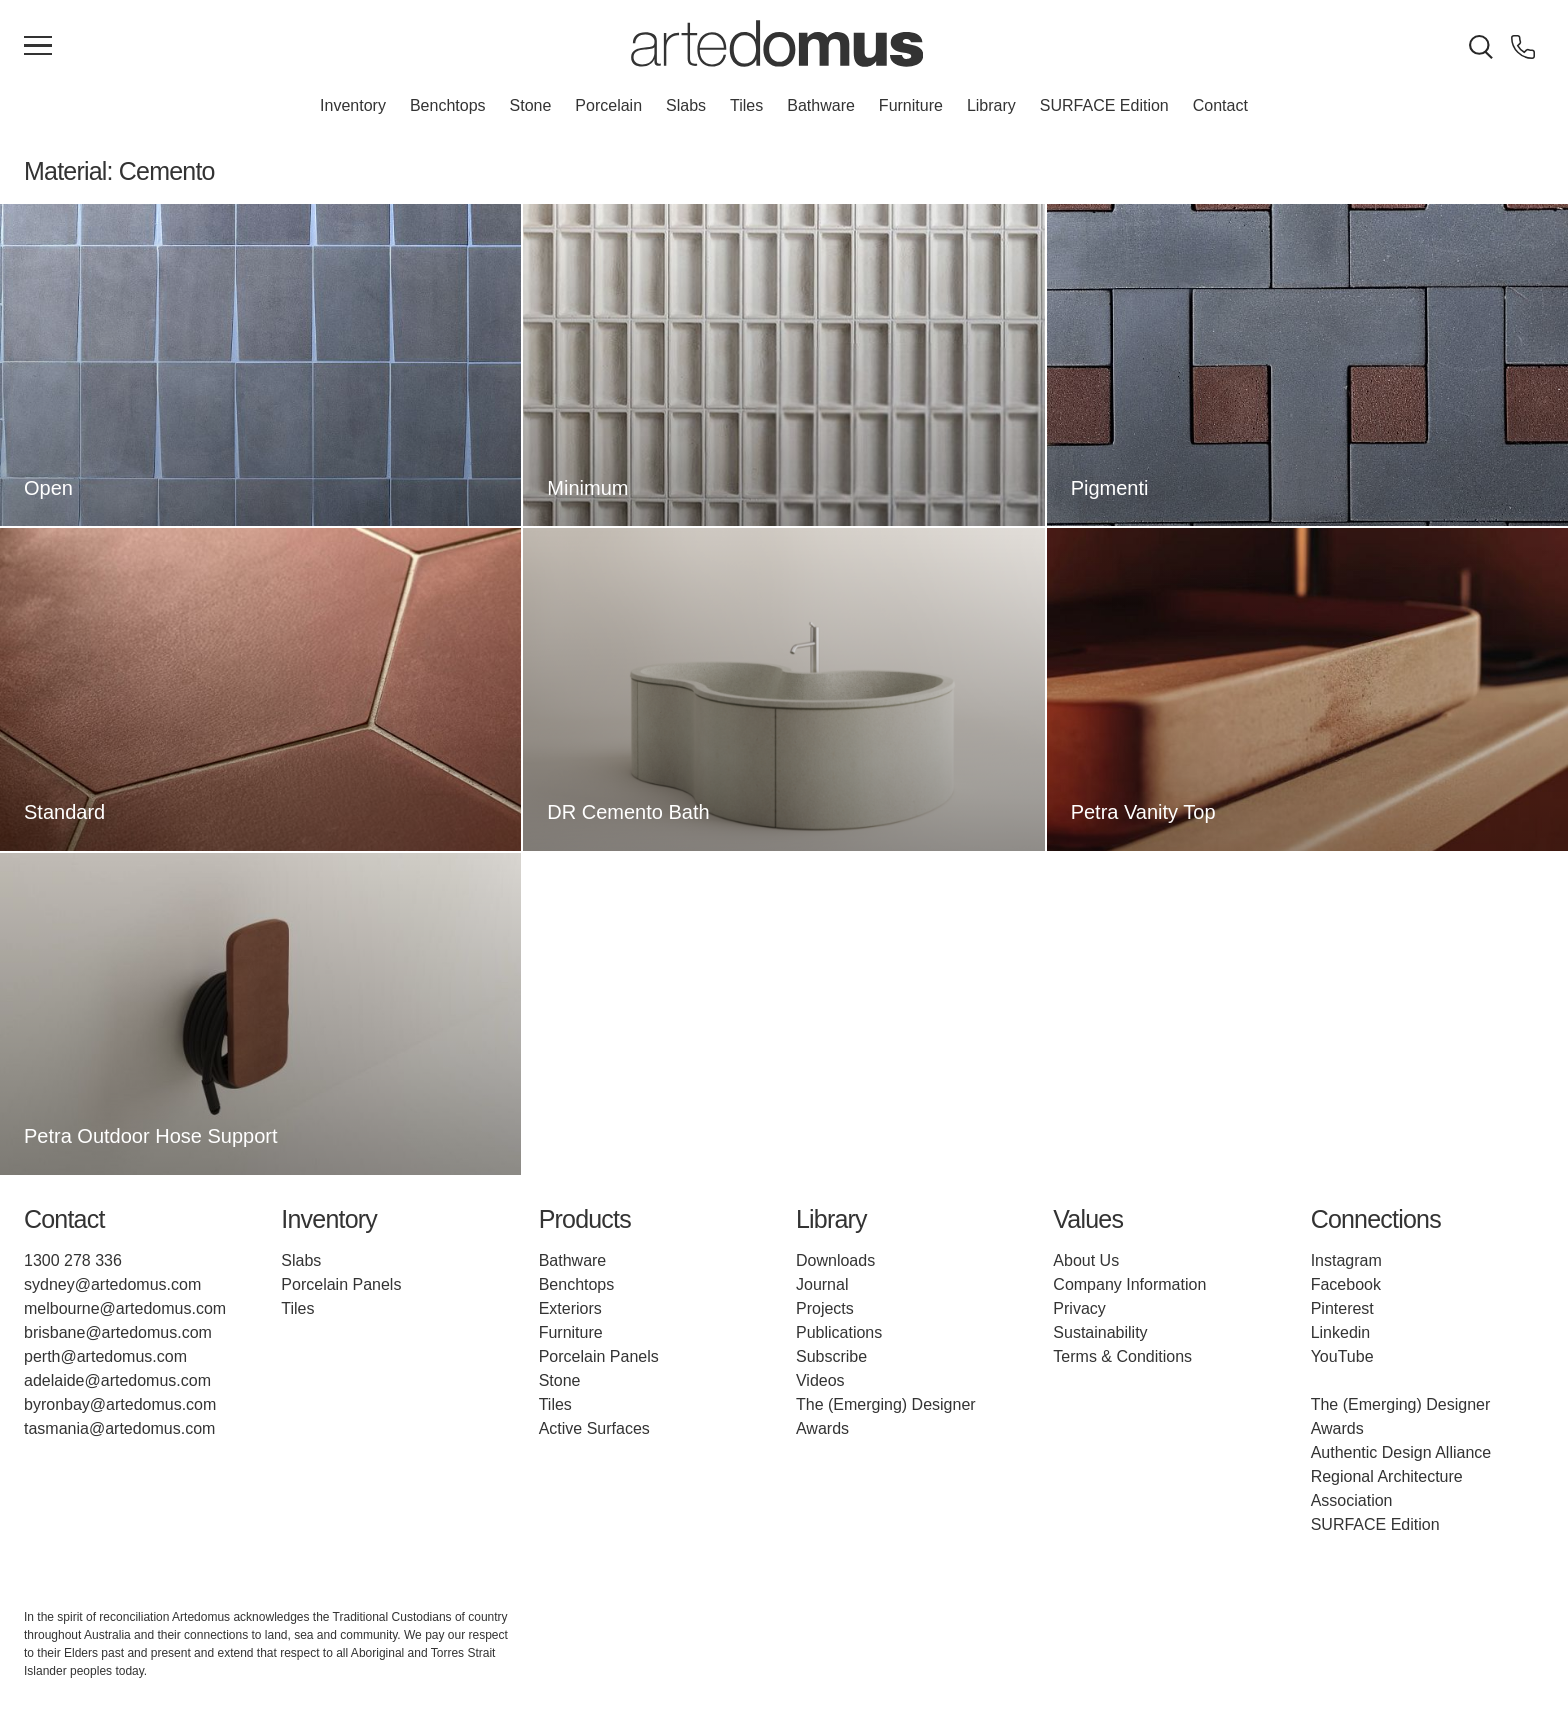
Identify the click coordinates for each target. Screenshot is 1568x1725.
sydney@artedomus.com (112, 1284)
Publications (839, 1332)
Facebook (1346, 1284)
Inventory (353, 105)
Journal (822, 1284)
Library (991, 105)
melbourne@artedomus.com (125, 1308)
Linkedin (1341, 1332)
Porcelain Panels (341, 1284)
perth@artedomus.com (105, 1356)
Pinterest (1342, 1308)
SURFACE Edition (1104, 105)
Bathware (821, 105)
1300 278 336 (73, 1260)
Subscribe (831, 1356)
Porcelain (608, 105)
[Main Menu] (38, 47)
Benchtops (448, 105)
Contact (1220, 105)
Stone (531, 105)
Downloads (835, 1260)
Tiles (746, 105)
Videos (820, 1380)
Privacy (1079, 1308)
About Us (1086, 1260)
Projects (825, 1308)
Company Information (1129, 1284)
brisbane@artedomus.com (118, 1332)
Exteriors (570, 1308)
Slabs (686, 105)
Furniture (911, 105)
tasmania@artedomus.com (119, 1428)
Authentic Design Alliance (1401, 1452)
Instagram (1346, 1260)
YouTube (1342, 1356)
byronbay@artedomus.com (120, 1404)
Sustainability (1100, 1332)
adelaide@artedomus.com (117, 1380)
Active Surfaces (594, 1428)
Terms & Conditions (1122, 1356)
